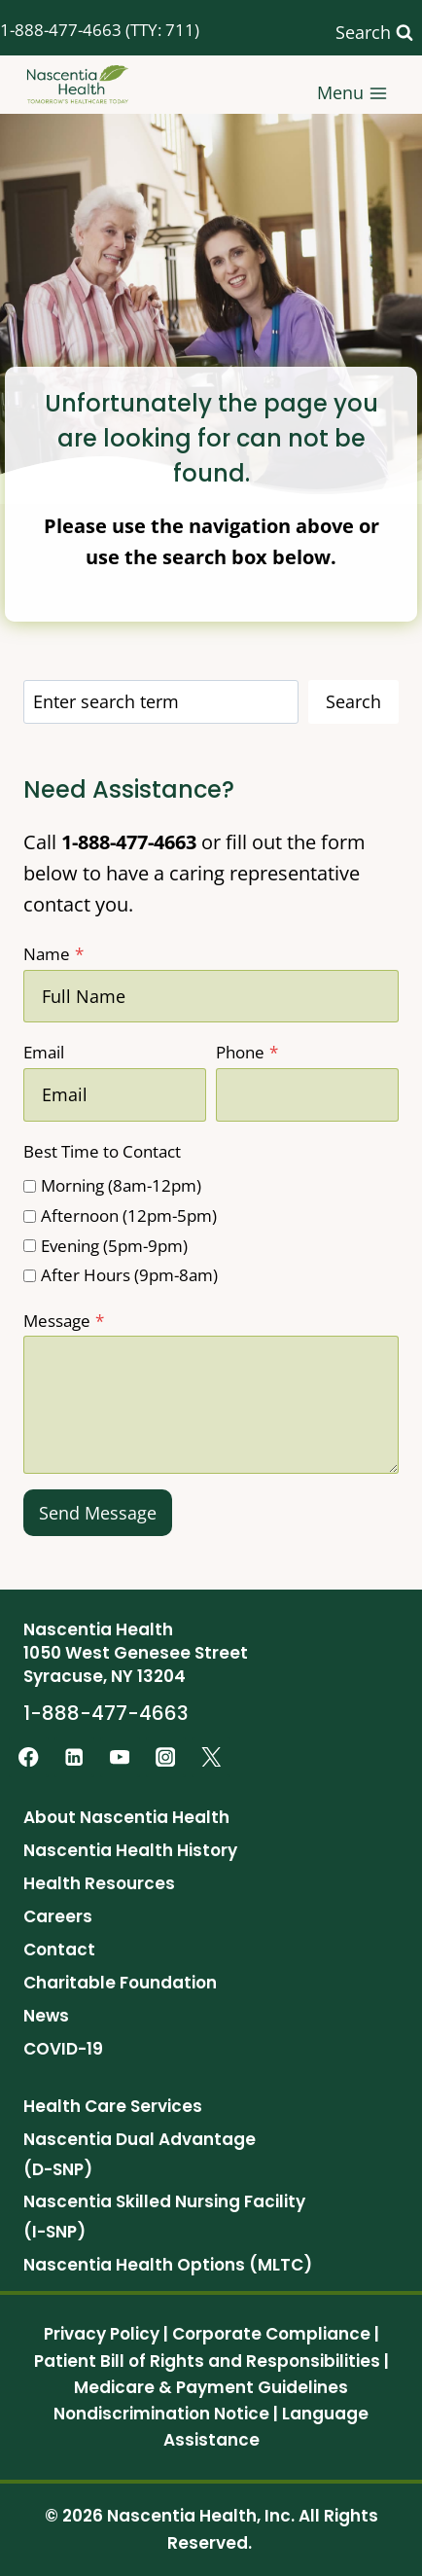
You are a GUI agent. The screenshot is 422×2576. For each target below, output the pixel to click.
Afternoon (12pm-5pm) (129, 1215)
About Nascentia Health (126, 1817)
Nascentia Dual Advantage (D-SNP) (139, 2154)
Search (353, 701)
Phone (247, 1052)
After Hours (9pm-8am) (129, 1275)
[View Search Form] (374, 32)
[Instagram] (166, 1757)
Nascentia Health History (130, 1850)
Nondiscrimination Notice (161, 2413)
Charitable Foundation (120, 1982)
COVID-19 (63, 2048)
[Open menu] (352, 84)
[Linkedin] (74, 1757)
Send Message (98, 1512)
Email (43, 1052)
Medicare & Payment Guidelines (211, 2387)
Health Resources (99, 1883)
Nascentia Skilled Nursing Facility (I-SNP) (164, 2216)
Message (63, 1320)
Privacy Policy (101, 2333)
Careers (57, 1916)
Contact (59, 1949)
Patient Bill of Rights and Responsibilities (207, 2361)
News (46, 2015)
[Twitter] (211, 1757)
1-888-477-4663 (61, 29)
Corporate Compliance (271, 2333)
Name (53, 954)
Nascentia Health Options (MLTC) (167, 2264)
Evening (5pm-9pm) (114, 1245)
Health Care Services (112, 2106)
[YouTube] (120, 1757)
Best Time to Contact (102, 1151)
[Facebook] (29, 1757)
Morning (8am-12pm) (121, 1185)
